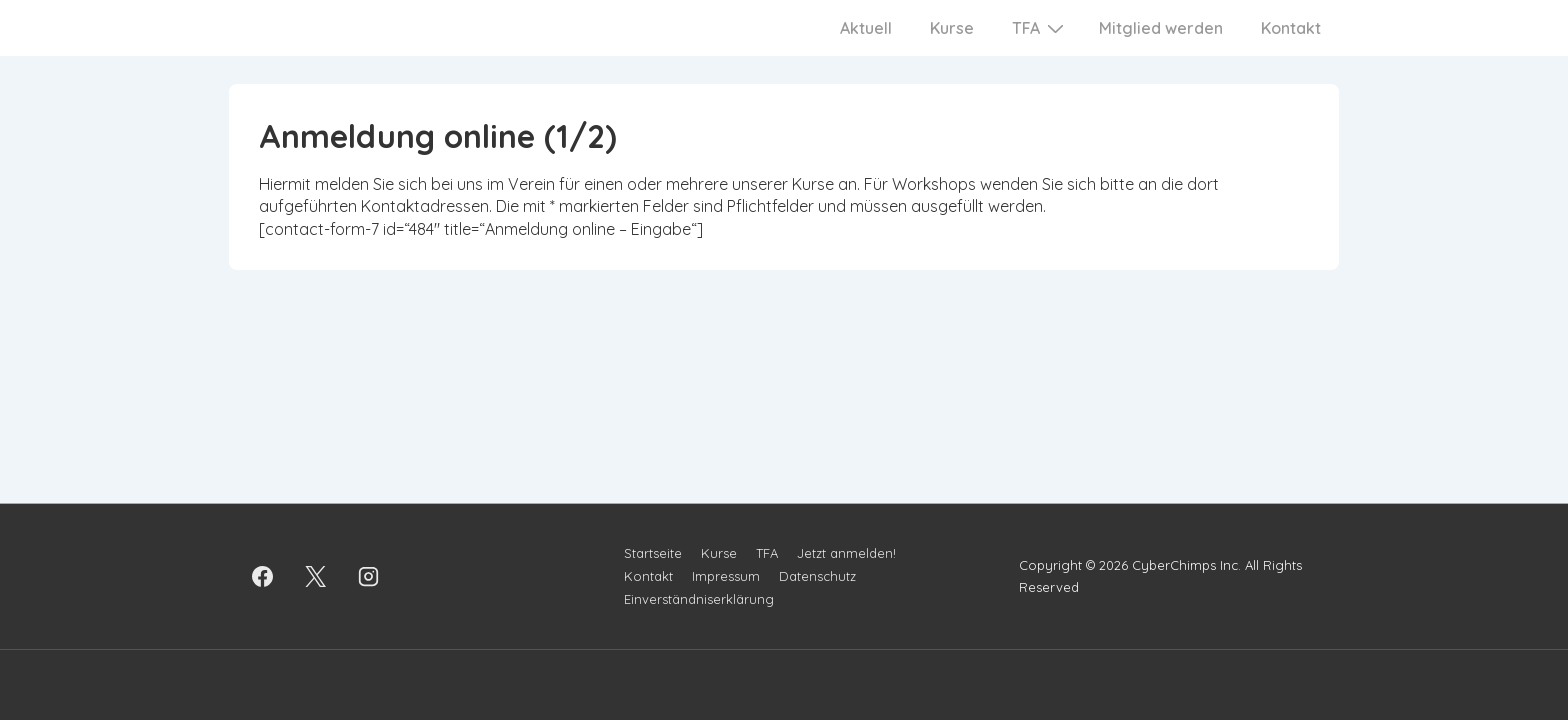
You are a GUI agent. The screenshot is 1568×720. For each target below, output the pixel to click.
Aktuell (866, 28)
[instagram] (369, 576)
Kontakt (1291, 28)
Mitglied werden (1161, 28)
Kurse (952, 28)
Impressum (726, 576)
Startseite (653, 553)
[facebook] (263, 576)
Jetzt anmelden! (846, 553)
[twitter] (316, 576)
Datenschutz (817, 576)
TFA (1040, 27)
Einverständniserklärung (699, 599)
